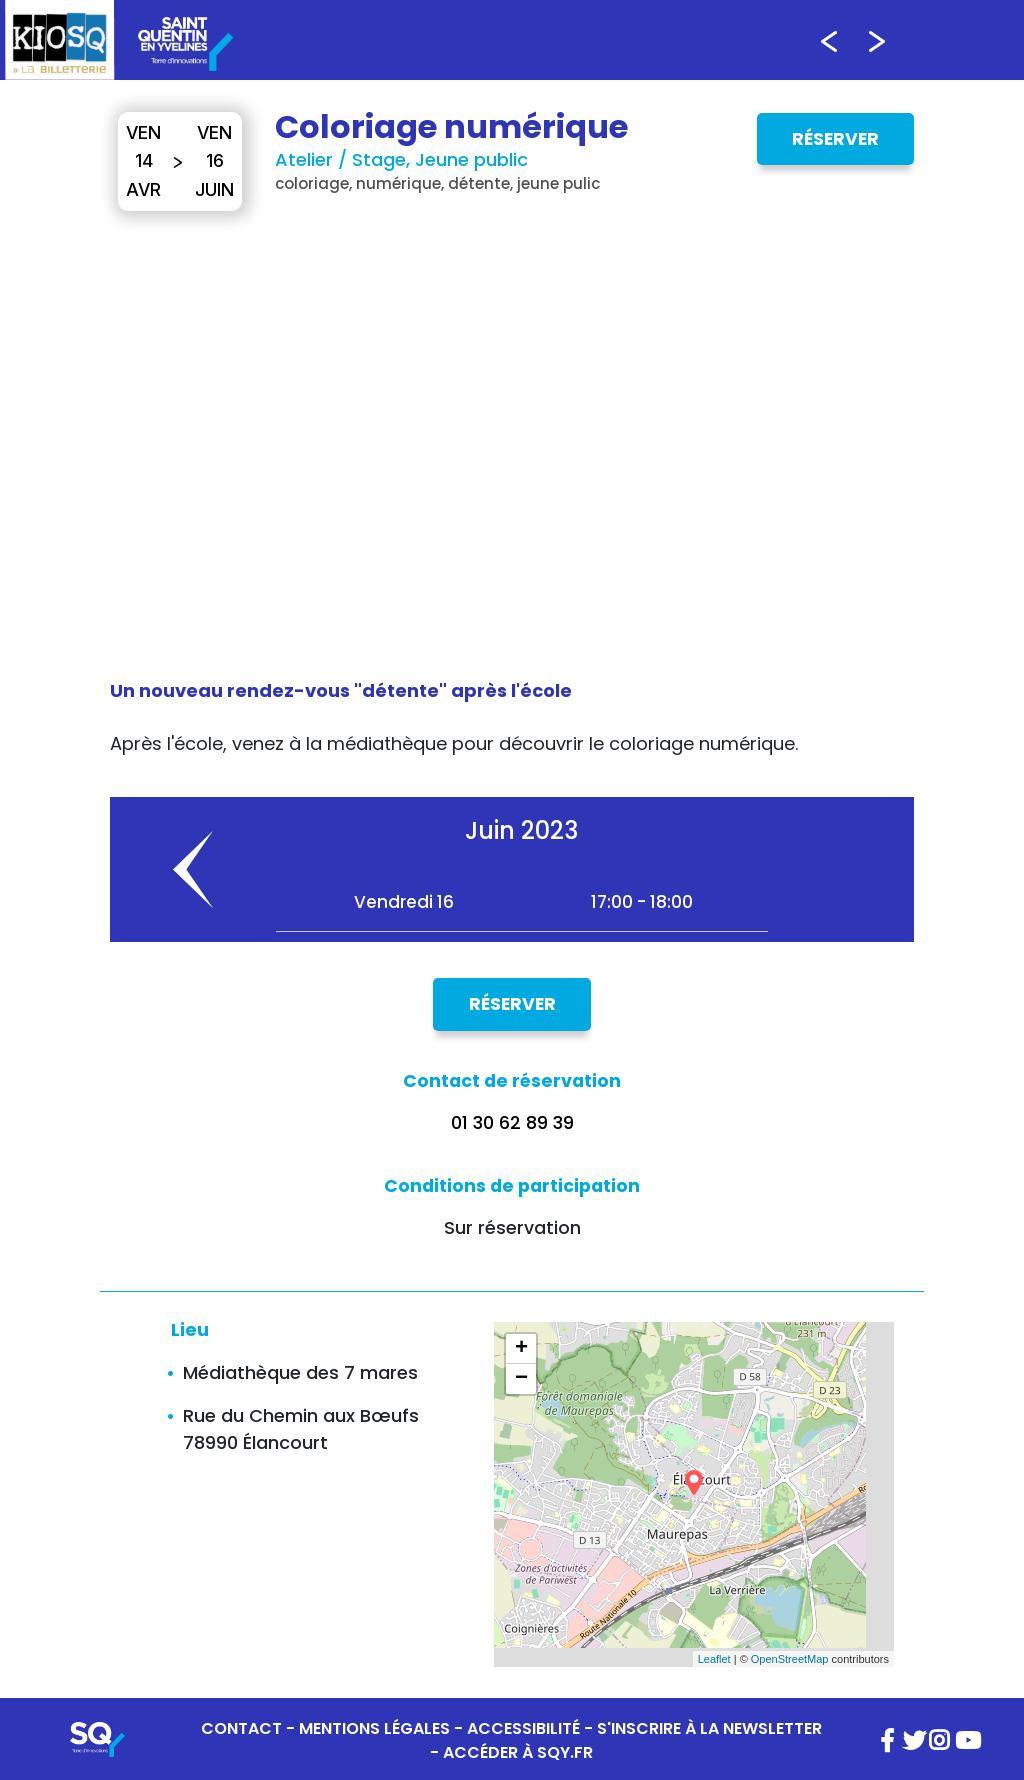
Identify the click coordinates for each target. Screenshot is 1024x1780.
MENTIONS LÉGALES (374, 1728)
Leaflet (714, 1659)
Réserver (835, 139)
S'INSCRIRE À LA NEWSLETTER (709, 1728)
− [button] (521, 1379)
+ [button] (521, 1349)
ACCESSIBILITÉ (523, 1728)
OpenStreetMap (790, 1659)
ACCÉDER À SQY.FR (518, 1752)
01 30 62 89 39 (512, 1123)
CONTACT (241, 1728)
